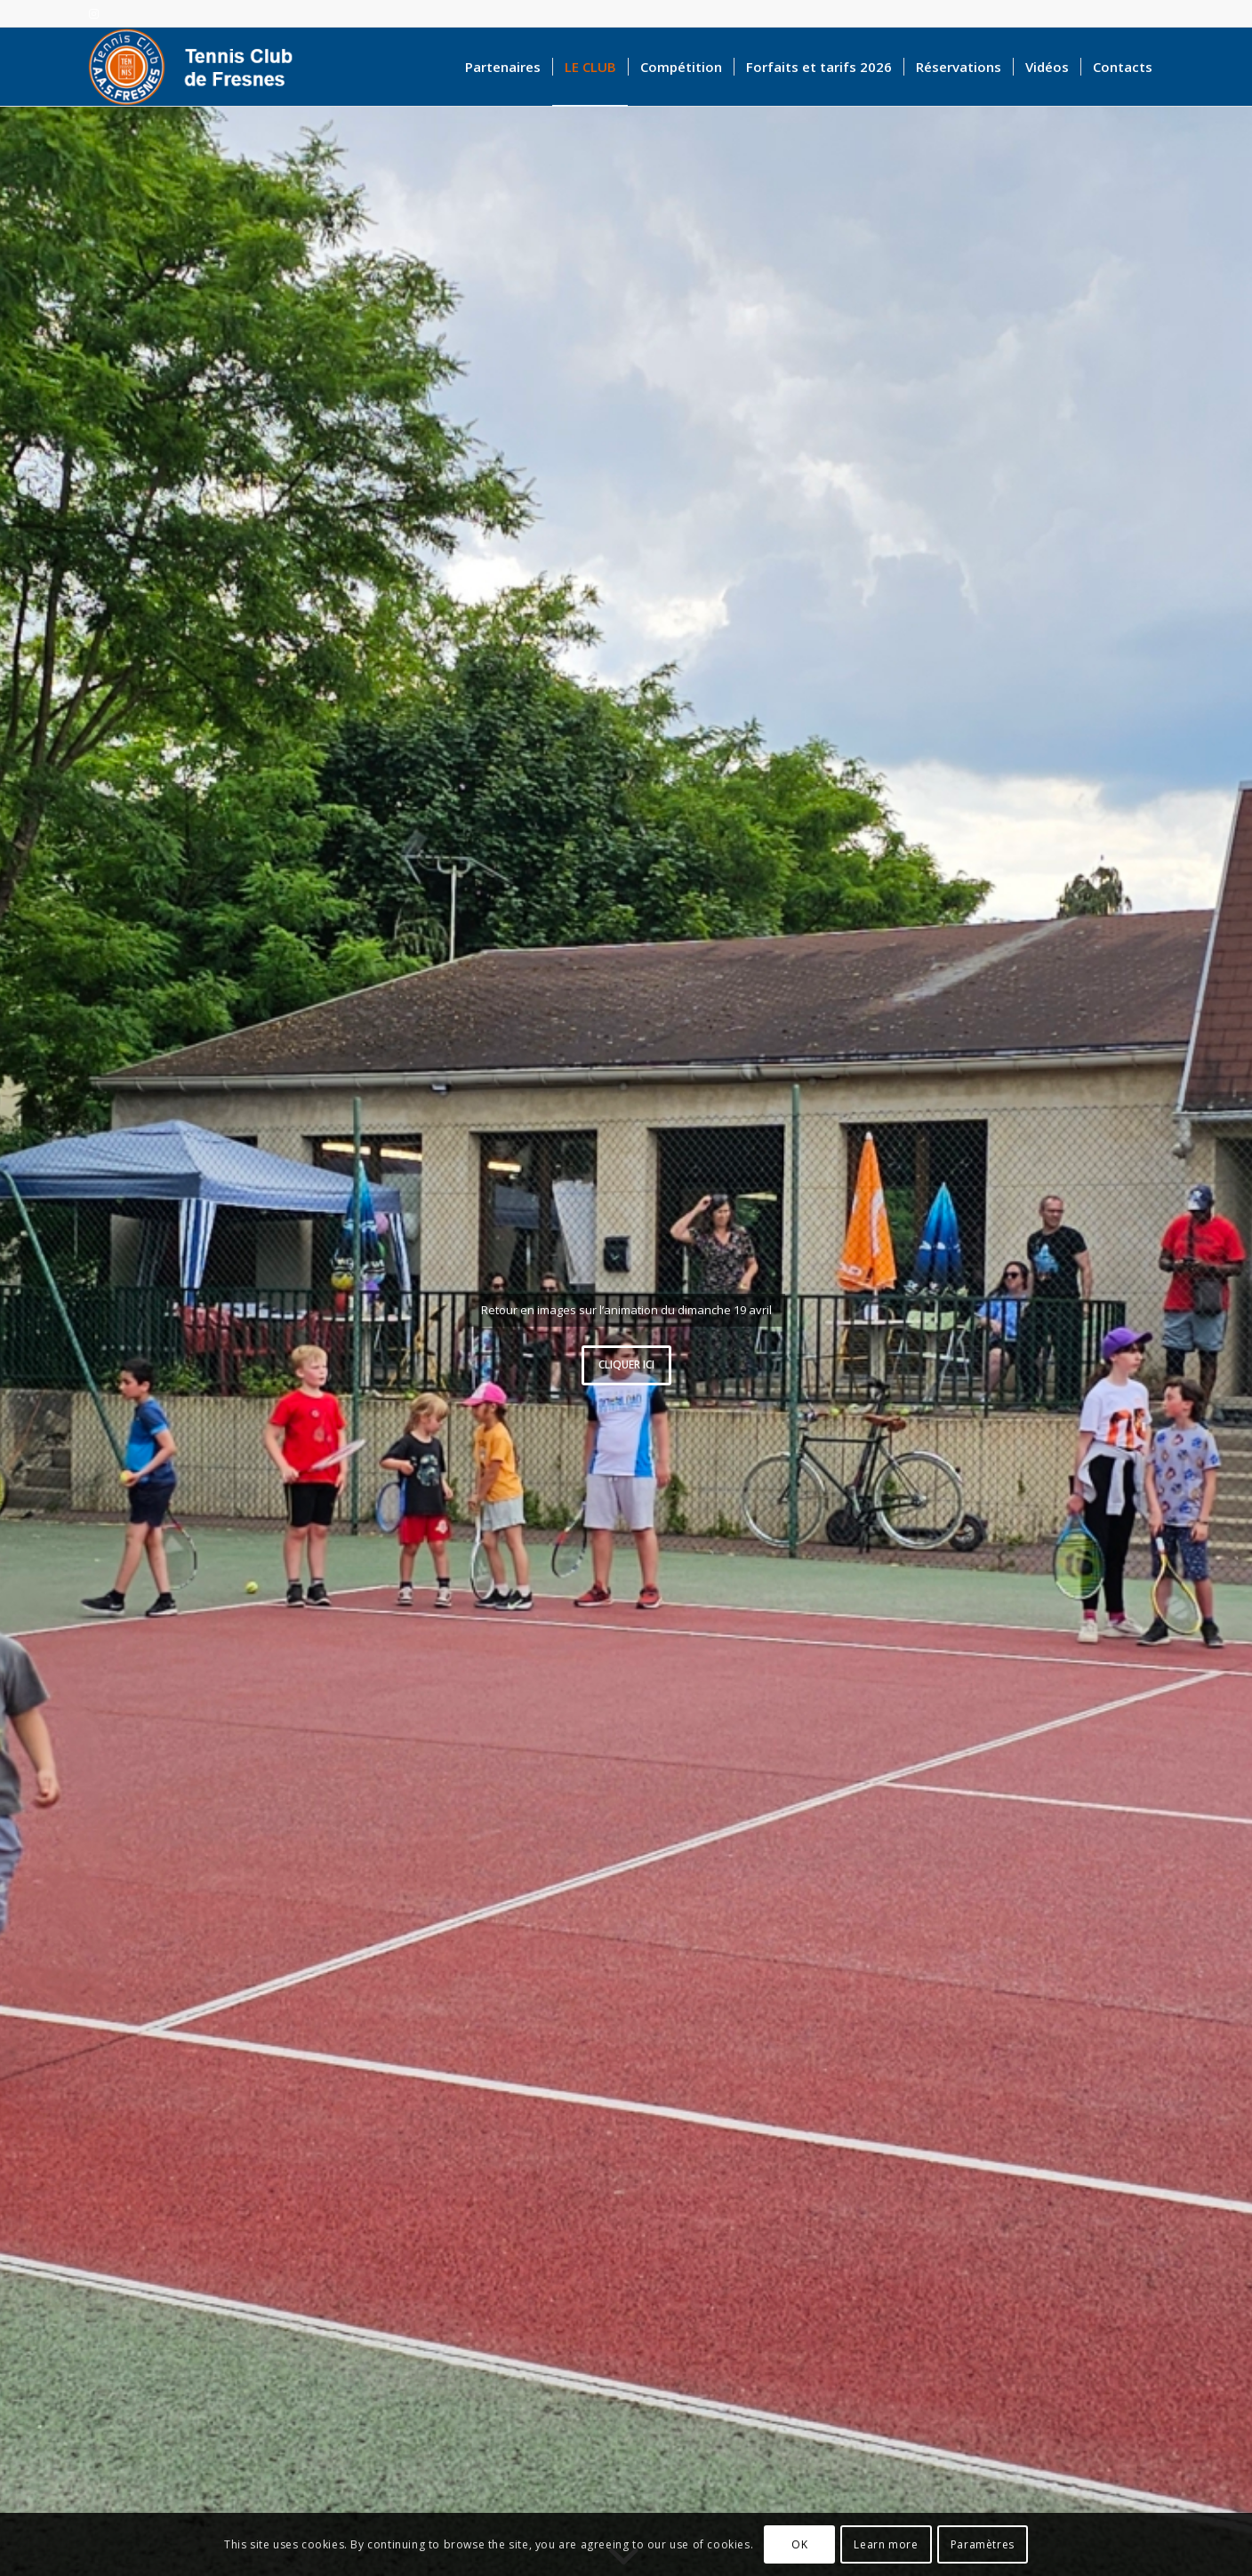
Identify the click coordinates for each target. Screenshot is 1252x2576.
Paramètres (983, 2544)
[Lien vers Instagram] (93, 13)
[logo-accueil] (199, 67)
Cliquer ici (626, 1364)
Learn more (886, 2544)
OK (799, 2544)
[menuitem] (502, 67)
